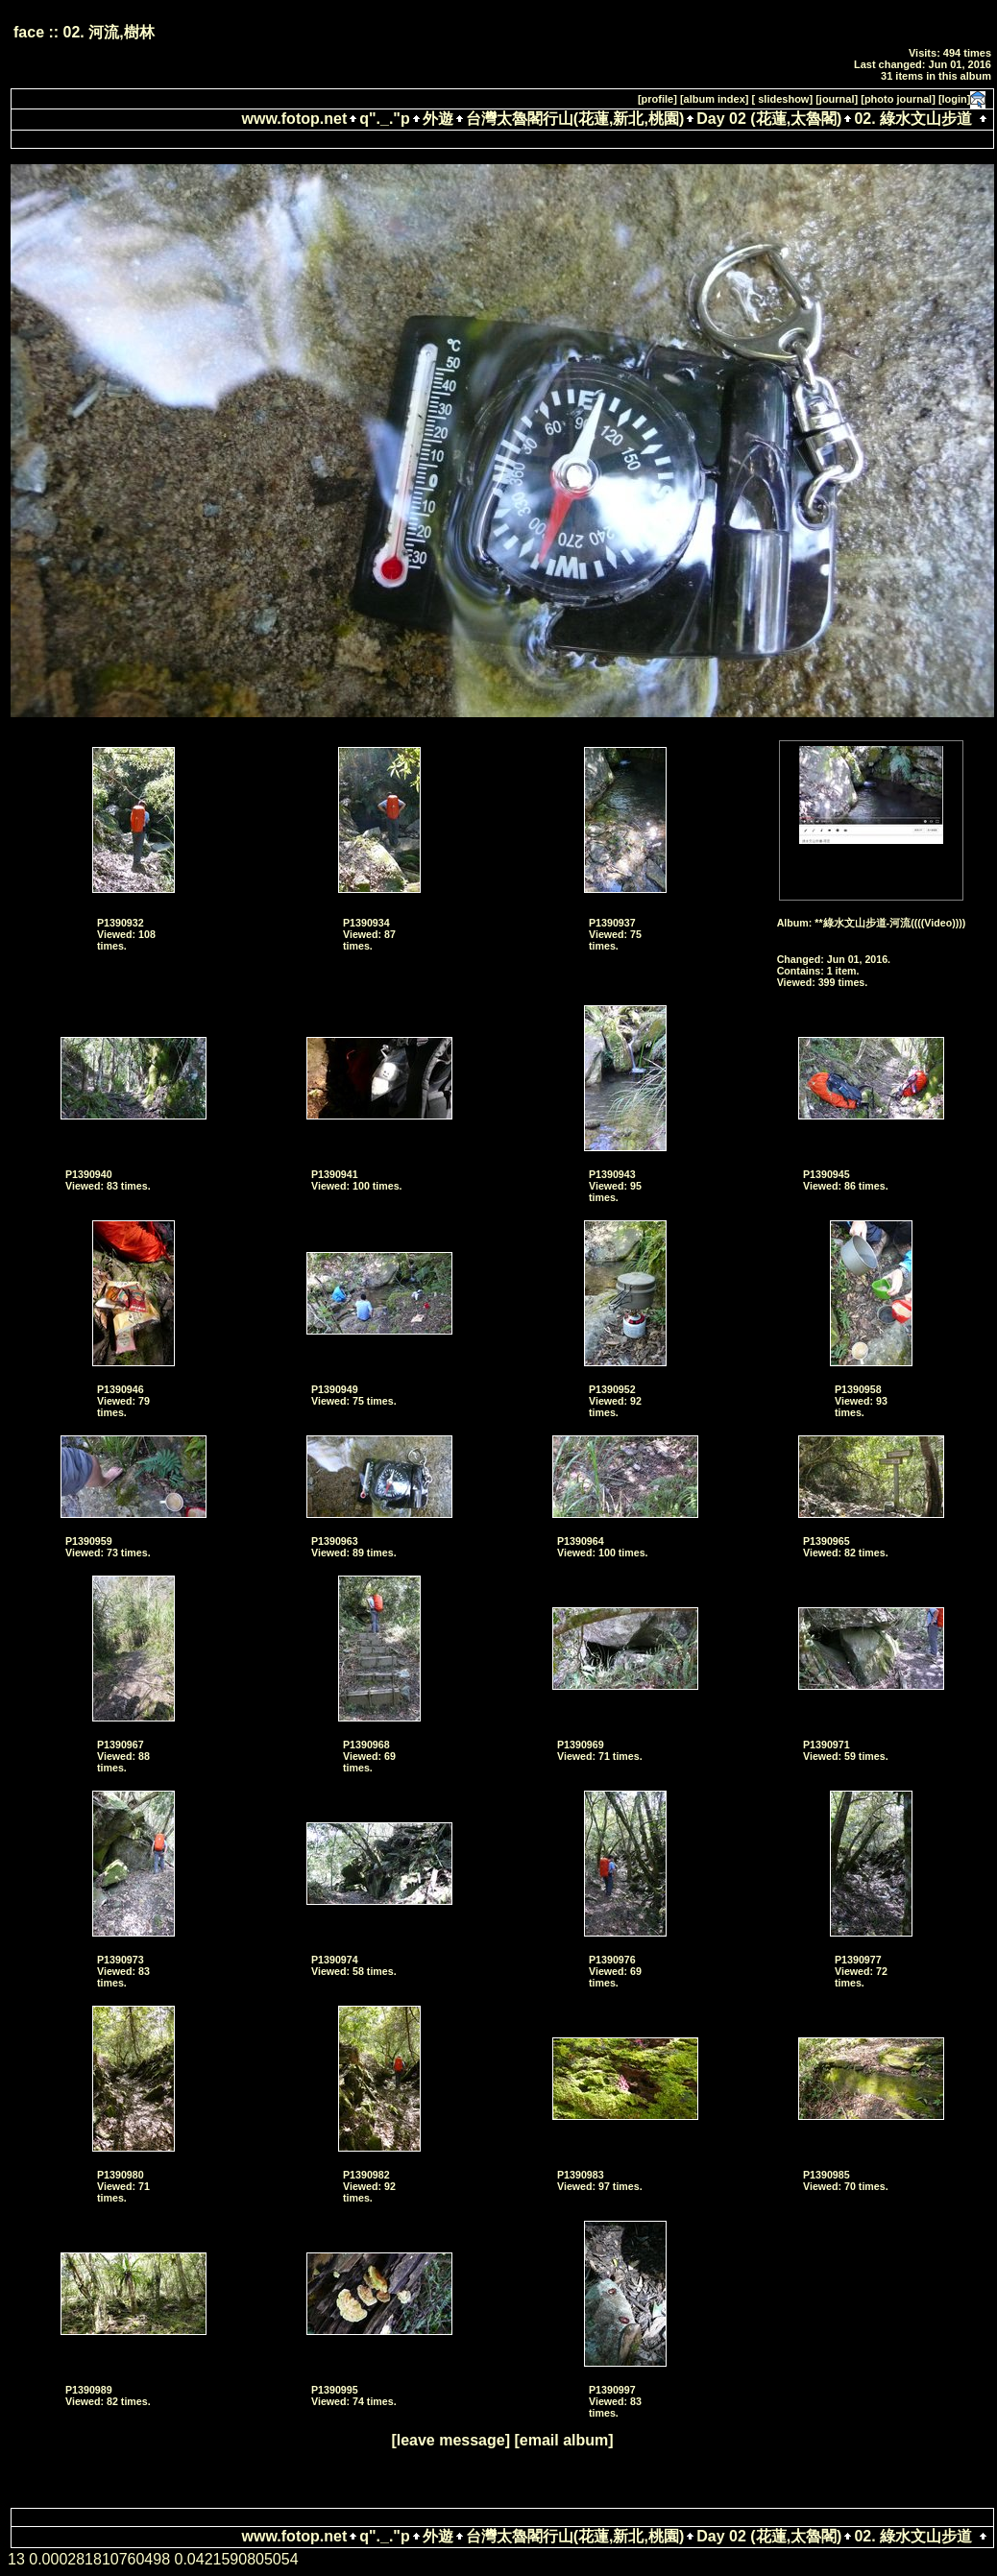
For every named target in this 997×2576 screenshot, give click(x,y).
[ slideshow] (783, 99)
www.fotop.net (295, 118)
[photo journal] (898, 99)
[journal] (836, 99)
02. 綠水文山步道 (913, 118)
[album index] (714, 99)
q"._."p (384, 118)
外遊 (438, 118)
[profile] (657, 99)
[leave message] (450, 2440)
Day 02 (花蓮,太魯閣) (768, 118)
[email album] (563, 2440)
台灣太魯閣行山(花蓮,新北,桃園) (575, 118)
